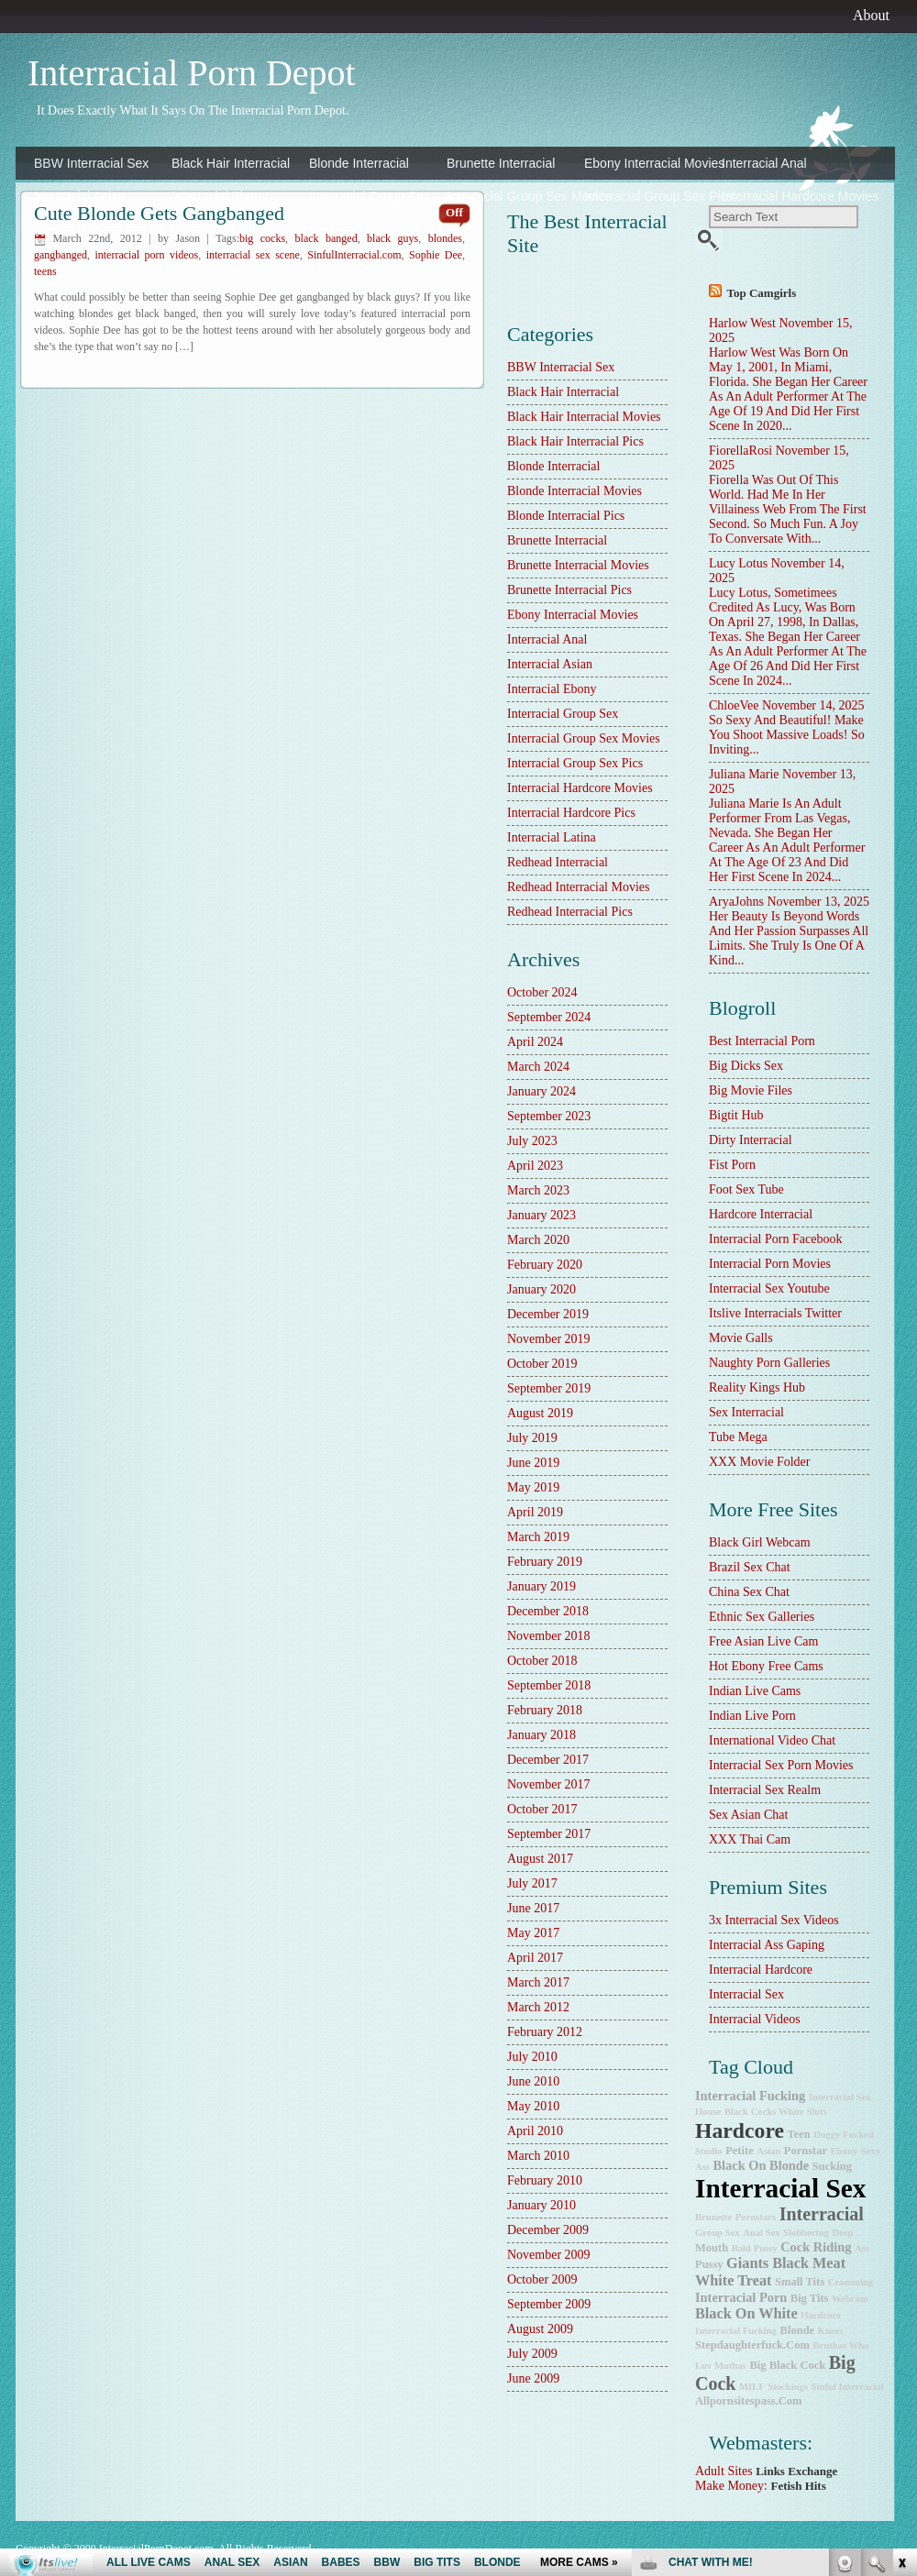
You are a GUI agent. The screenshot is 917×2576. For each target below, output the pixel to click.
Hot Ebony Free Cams (766, 1666)
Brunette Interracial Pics (569, 590)
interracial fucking (750, 2095)
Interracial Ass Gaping (766, 1945)
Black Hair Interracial (230, 163)
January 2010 (541, 2205)
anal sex (761, 2233)
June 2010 (533, 2081)
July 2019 (532, 1438)
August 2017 (540, 1859)
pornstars (755, 2217)
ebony (844, 2151)
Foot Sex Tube (746, 1189)
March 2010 (538, 2156)
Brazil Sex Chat (749, 1567)
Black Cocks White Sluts (775, 2112)
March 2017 (538, 1982)
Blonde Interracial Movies (574, 491)
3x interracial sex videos (774, 1920)
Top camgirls (762, 293)
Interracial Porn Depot (192, 73)
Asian (768, 2151)
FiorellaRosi (740, 450)
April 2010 (535, 2131)
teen (799, 2134)
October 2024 (542, 992)
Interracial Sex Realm (765, 1790)
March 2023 (538, 1190)
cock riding (815, 2247)
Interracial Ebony (219, 196)
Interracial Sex (746, 1994)
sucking (832, 2166)
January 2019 (541, 1586)
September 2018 (549, 1685)
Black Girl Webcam (760, 1542)
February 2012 (544, 2032)
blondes (445, 238)
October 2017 (542, 1809)
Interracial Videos (755, 2019)
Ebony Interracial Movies (648, 163)
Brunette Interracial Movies (578, 565)
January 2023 (541, 1215)
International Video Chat (772, 1740)
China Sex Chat (749, 1592)
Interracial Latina (219, 229)
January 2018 (541, 1735)
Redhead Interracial (365, 229)
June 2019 (533, 1463)
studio (709, 2151)
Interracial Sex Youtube (769, 1288)
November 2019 (549, 1339)
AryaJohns (736, 901)
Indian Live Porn (752, 1716)
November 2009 (549, 2255)
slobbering (806, 2233)
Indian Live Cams (755, 1691)
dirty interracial (750, 1140)
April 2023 (535, 1165)
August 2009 (540, 2329)
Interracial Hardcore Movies (786, 196)
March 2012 (538, 2007)
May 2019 (533, 1487)
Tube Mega (738, 1437)
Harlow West (742, 323)
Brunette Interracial (501, 163)
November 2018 (549, 1636)
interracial (821, 2214)
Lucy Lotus (738, 563)
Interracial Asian (80, 196)
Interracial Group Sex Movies (511, 196)
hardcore (739, 2130)
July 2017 (532, 1883)
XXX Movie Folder (759, 1462)
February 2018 (544, 1710)
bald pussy (755, 2248)
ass (862, 2248)
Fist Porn (732, 1165)
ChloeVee (733, 705)
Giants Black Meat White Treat (770, 2272)
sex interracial (746, 1412)
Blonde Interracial (359, 163)
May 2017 (533, 1933)
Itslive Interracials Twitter (775, 1313)
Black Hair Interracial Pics (575, 441)
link (900, 2289)
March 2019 (538, 1537)
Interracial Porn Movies (770, 1264)
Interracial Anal (764, 163)
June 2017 (533, 1908)
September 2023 (549, 1116)
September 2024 (549, 1017)
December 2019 (548, 1314)
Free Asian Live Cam (763, 1641)
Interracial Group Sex (369, 196)
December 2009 (548, 2230)
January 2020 (541, 1289)
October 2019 (542, 1364)
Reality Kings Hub (757, 1387)
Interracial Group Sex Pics (648, 196)
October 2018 (542, 1661)
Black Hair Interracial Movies (584, 417)
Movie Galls (741, 1338)
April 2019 (535, 1512)
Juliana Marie (744, 774)
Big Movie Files (750, 1090)
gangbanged (60, 254)
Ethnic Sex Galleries (761, 1617)
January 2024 (541, 1091)
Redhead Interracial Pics (570, 912)
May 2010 (533, 2106)
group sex (717, 2233)
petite (739, 2150)
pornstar (805, 2150)
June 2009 (533, 2378)
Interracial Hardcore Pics (98, 229)
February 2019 (544, 1562)
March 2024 (538, 1066)
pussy (709, 2264)
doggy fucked (843, 2135)
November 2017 (549, 1784)
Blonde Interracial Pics (565, 516)
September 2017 (549, 1834)
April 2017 (535, 1958)
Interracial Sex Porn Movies (781, 1765)
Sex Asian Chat (748, 1815)
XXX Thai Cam (749, 1839)
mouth (711, 2247)
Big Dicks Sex (746, 1066)
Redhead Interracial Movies (578, 887)
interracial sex (781, 2188)
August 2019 (540, 1413)
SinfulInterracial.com (354, 254)
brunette (713, 2217)
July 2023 (532, 1141)
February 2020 (544, 1264)
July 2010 (532, 2057)
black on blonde (761, 2165)
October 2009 (542, 2279)
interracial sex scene (253, 254)
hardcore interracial (760, 1214)
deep (842, 2233)
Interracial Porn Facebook (775, 1239)
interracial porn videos (146, 254)
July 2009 (532, 2354)
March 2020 (538, 1240)
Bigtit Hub (736, 1115)
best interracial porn (762, 1041)
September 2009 (549, 2304)
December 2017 (548, 1760)
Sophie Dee (435, 254)
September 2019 (549, 1388)
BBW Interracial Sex (91, 163)
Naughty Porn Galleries (769, 1363)
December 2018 (548, 1611)
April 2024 (535, 1042)
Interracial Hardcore (760, 1969)
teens (45, 271)
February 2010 (544, 2180)
